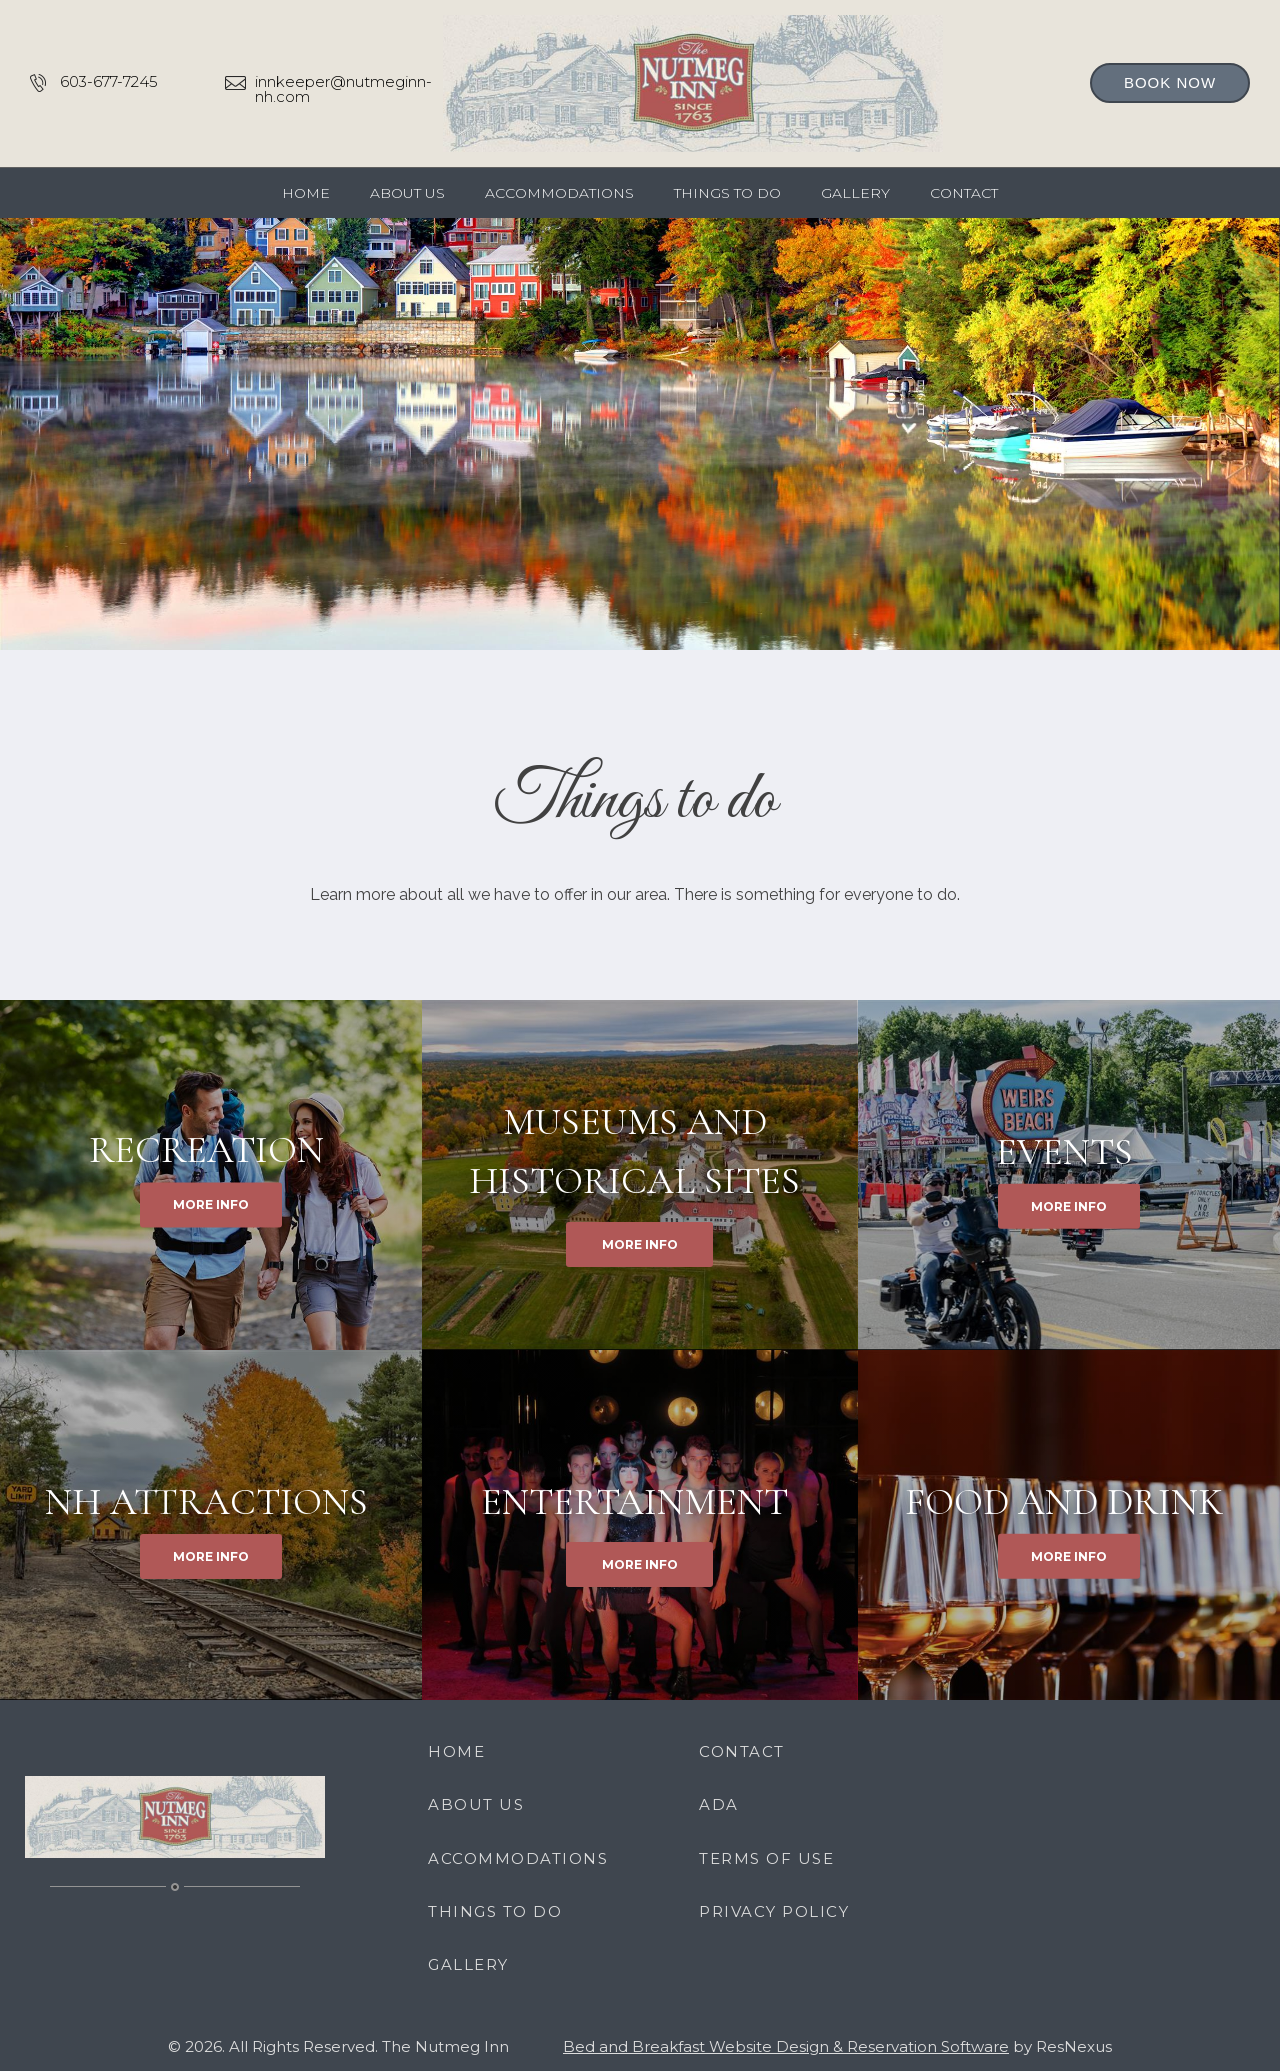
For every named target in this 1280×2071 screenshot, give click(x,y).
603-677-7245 (109, 81)
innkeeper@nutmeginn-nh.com (343, 89)
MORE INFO (211, 1205)
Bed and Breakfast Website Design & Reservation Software (786, 2046)
